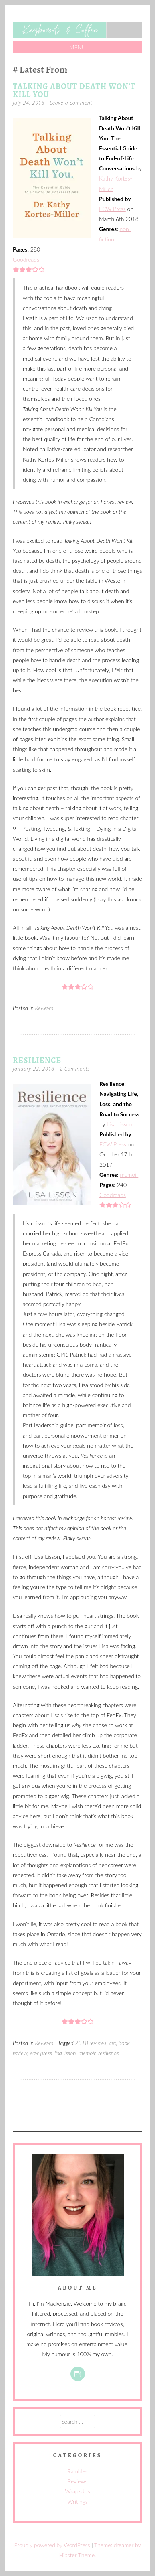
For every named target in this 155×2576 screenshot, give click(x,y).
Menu (77, 47)
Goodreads (26, 259)
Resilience (37, 1060)
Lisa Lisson (119, 1124)
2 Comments (75, 1068)
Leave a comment (71, 102)
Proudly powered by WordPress (52, 2545)
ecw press (41, 2052)
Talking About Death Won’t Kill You (74, 90)
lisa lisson (65, 2052)
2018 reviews (90, 2042)
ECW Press (112, 208)
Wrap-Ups (77, 2491)
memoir (129, 1174)
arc (112, 2042)
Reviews (44, 1007)
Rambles (77, 2471)
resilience (108, 2052)
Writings (77, 2501)
